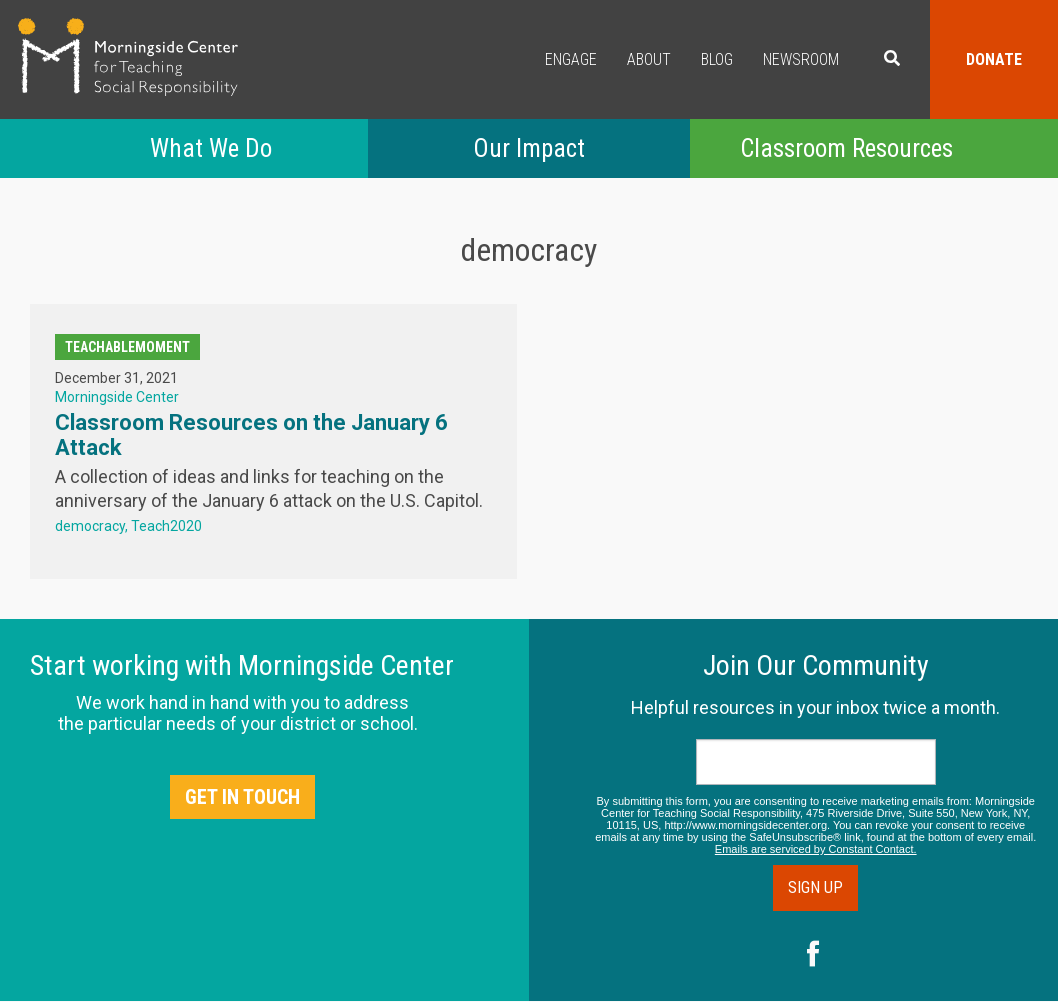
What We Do (211, 148)
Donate (994, 59)
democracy (90, 526)
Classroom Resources (846, 148)
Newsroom (801, 59)
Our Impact (529, 148)
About (649, 59)
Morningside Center (117, 397)
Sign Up (815, 887)
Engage (571, 59)
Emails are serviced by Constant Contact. (816, 849)
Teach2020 (166, 526)
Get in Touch (242, 797)
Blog (717, 59)
